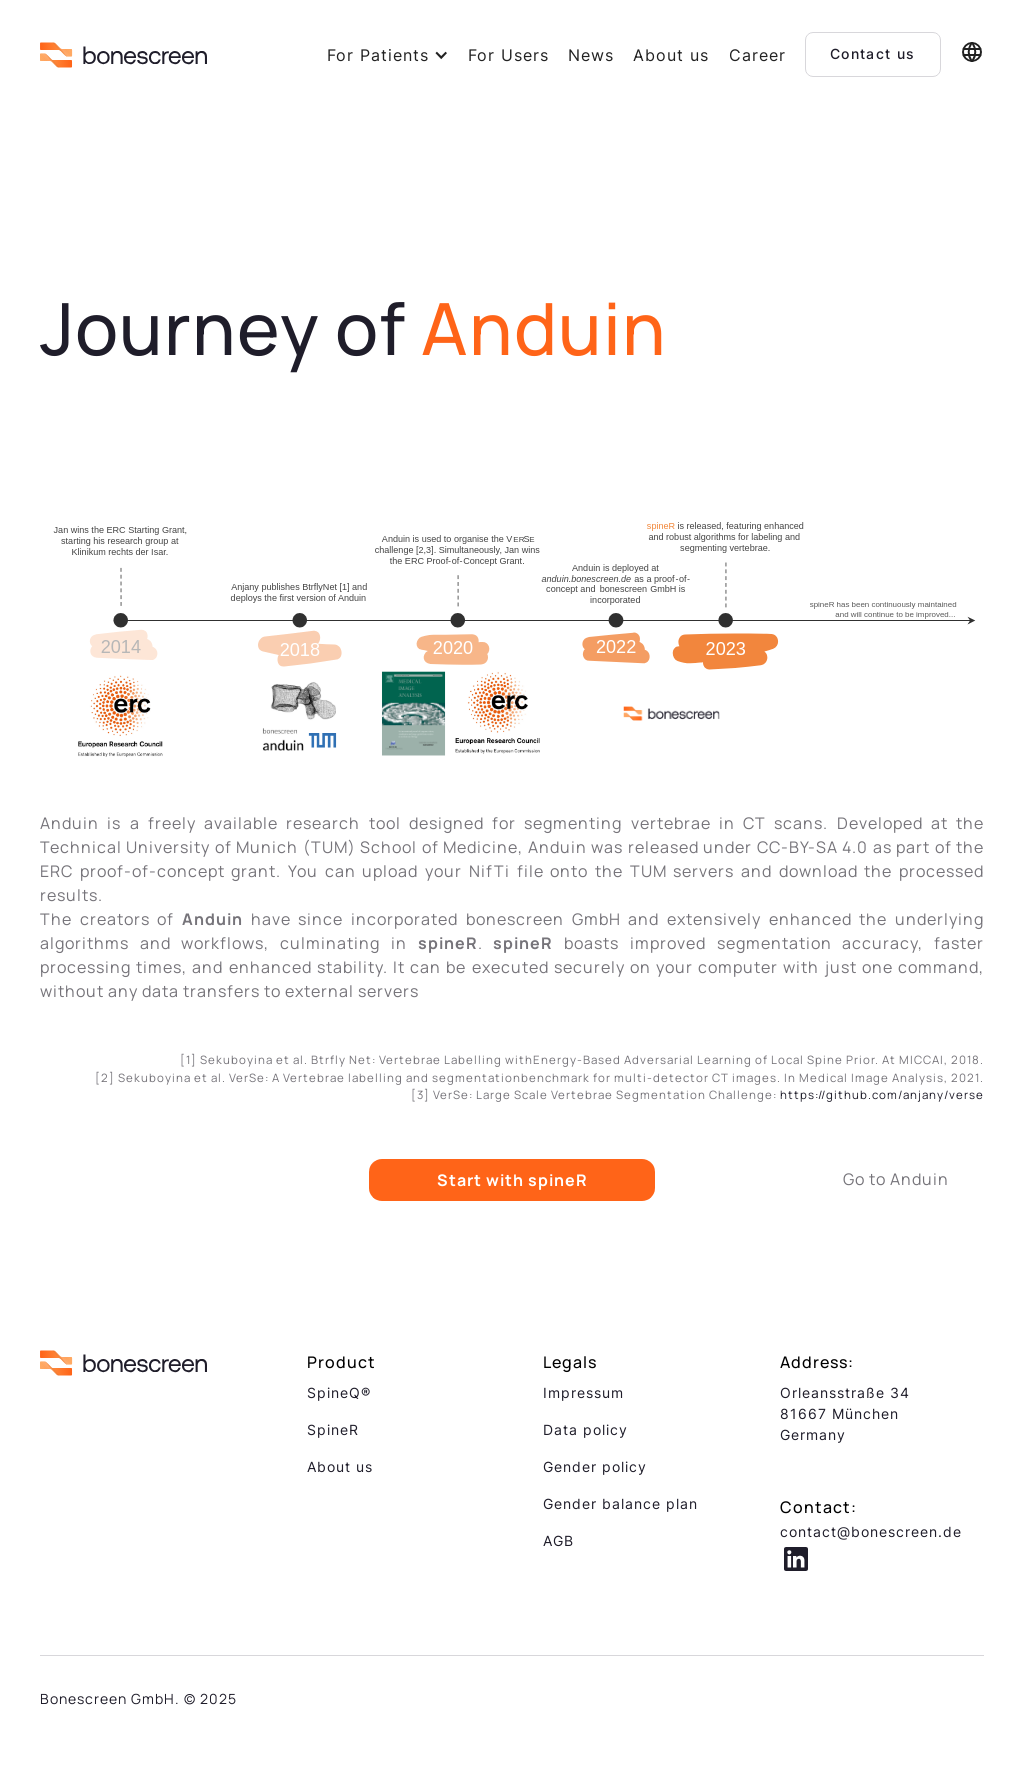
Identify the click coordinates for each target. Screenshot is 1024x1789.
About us (671, 55)
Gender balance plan (620, 1503)
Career (757, 55)
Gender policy (595, 1466)
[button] (388, 55)
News (591, 55)
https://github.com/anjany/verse (882, 1094)
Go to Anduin (896, 1179)
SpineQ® (339, 1392)
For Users (508, 55)
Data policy (585, 1429)
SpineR (333, 1429)
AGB (558, 1540)
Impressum (583, 1392)
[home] (123, 54)
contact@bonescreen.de (871, 1531)
